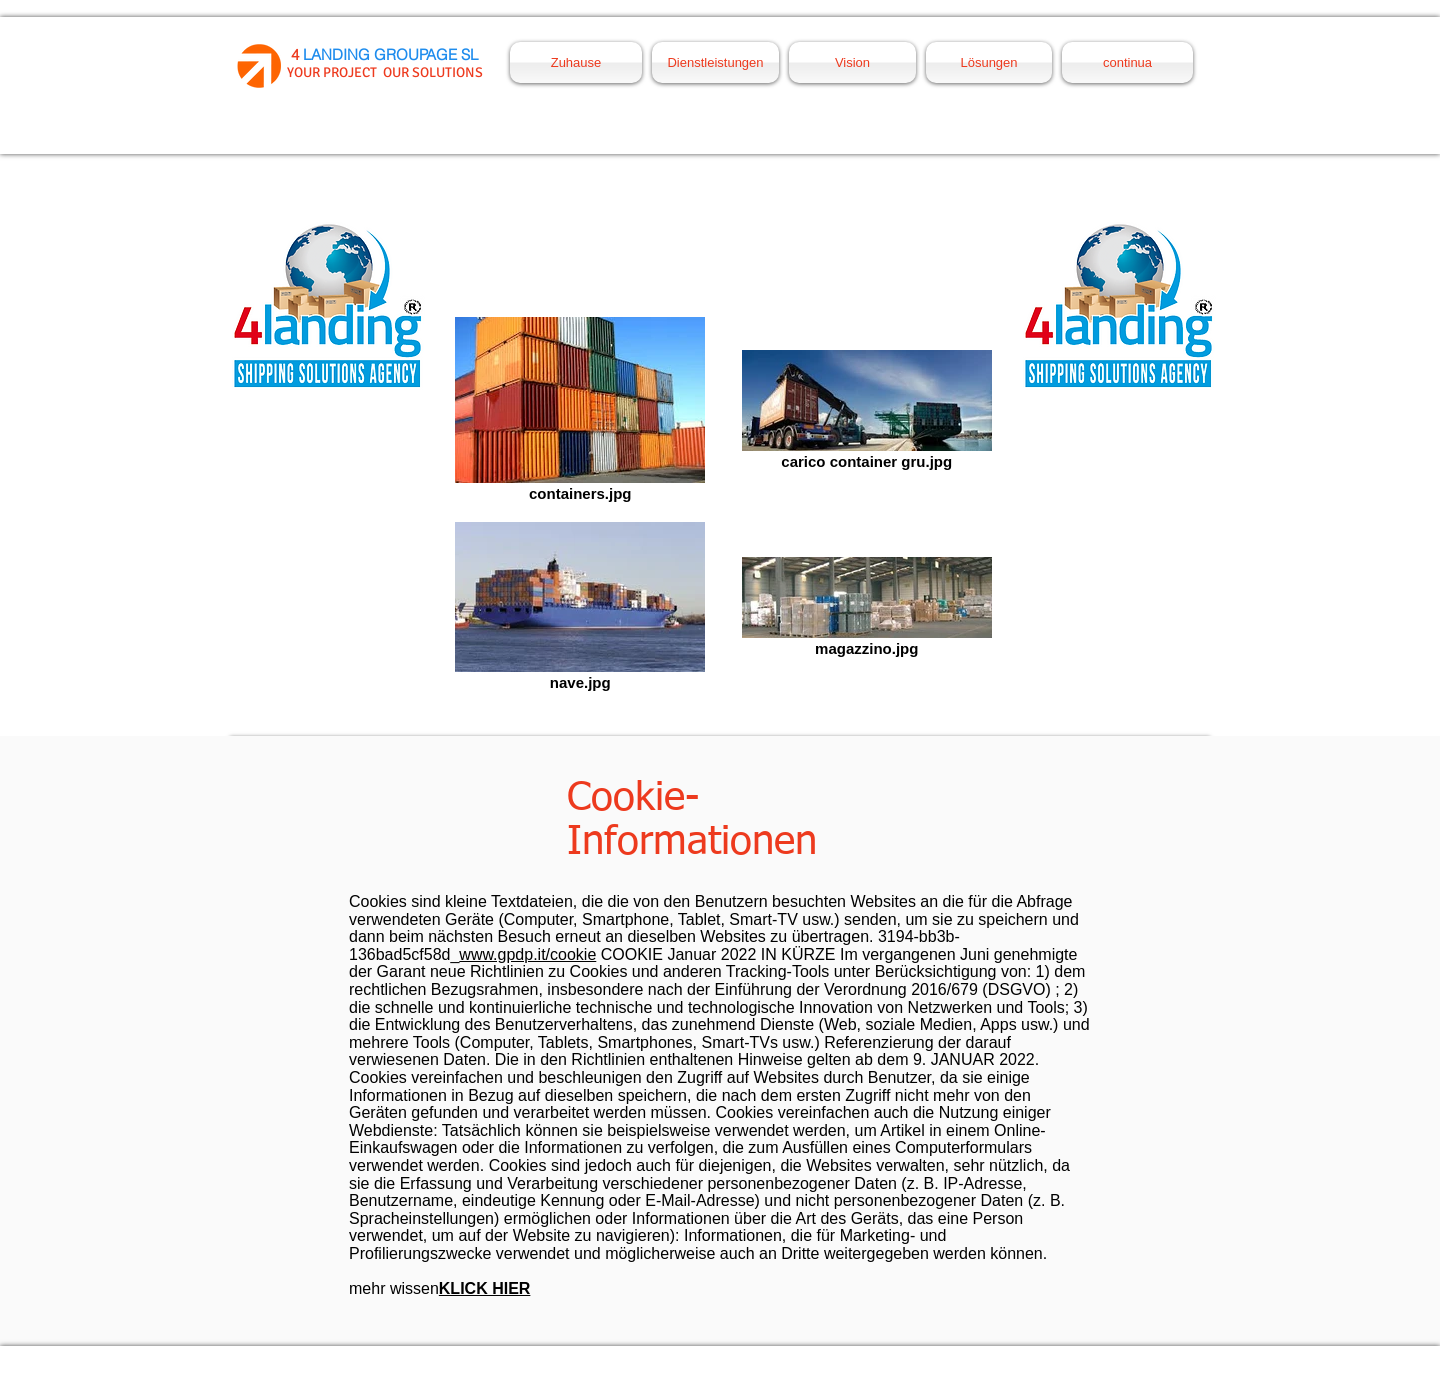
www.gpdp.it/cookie (527, 954)
